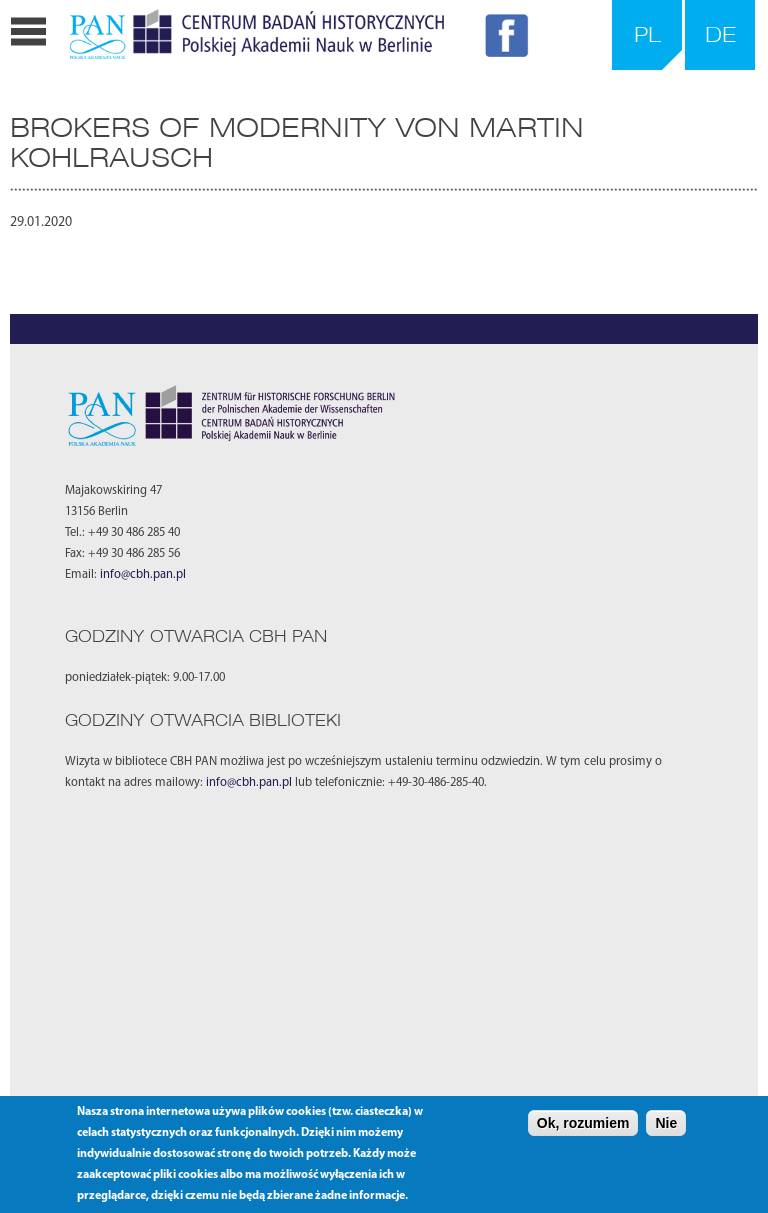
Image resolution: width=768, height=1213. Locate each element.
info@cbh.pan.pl (143, 575)
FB (510, 39)
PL (647, 34)
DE (720, 34)
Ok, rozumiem (583, 1123)
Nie (666, 1123)
